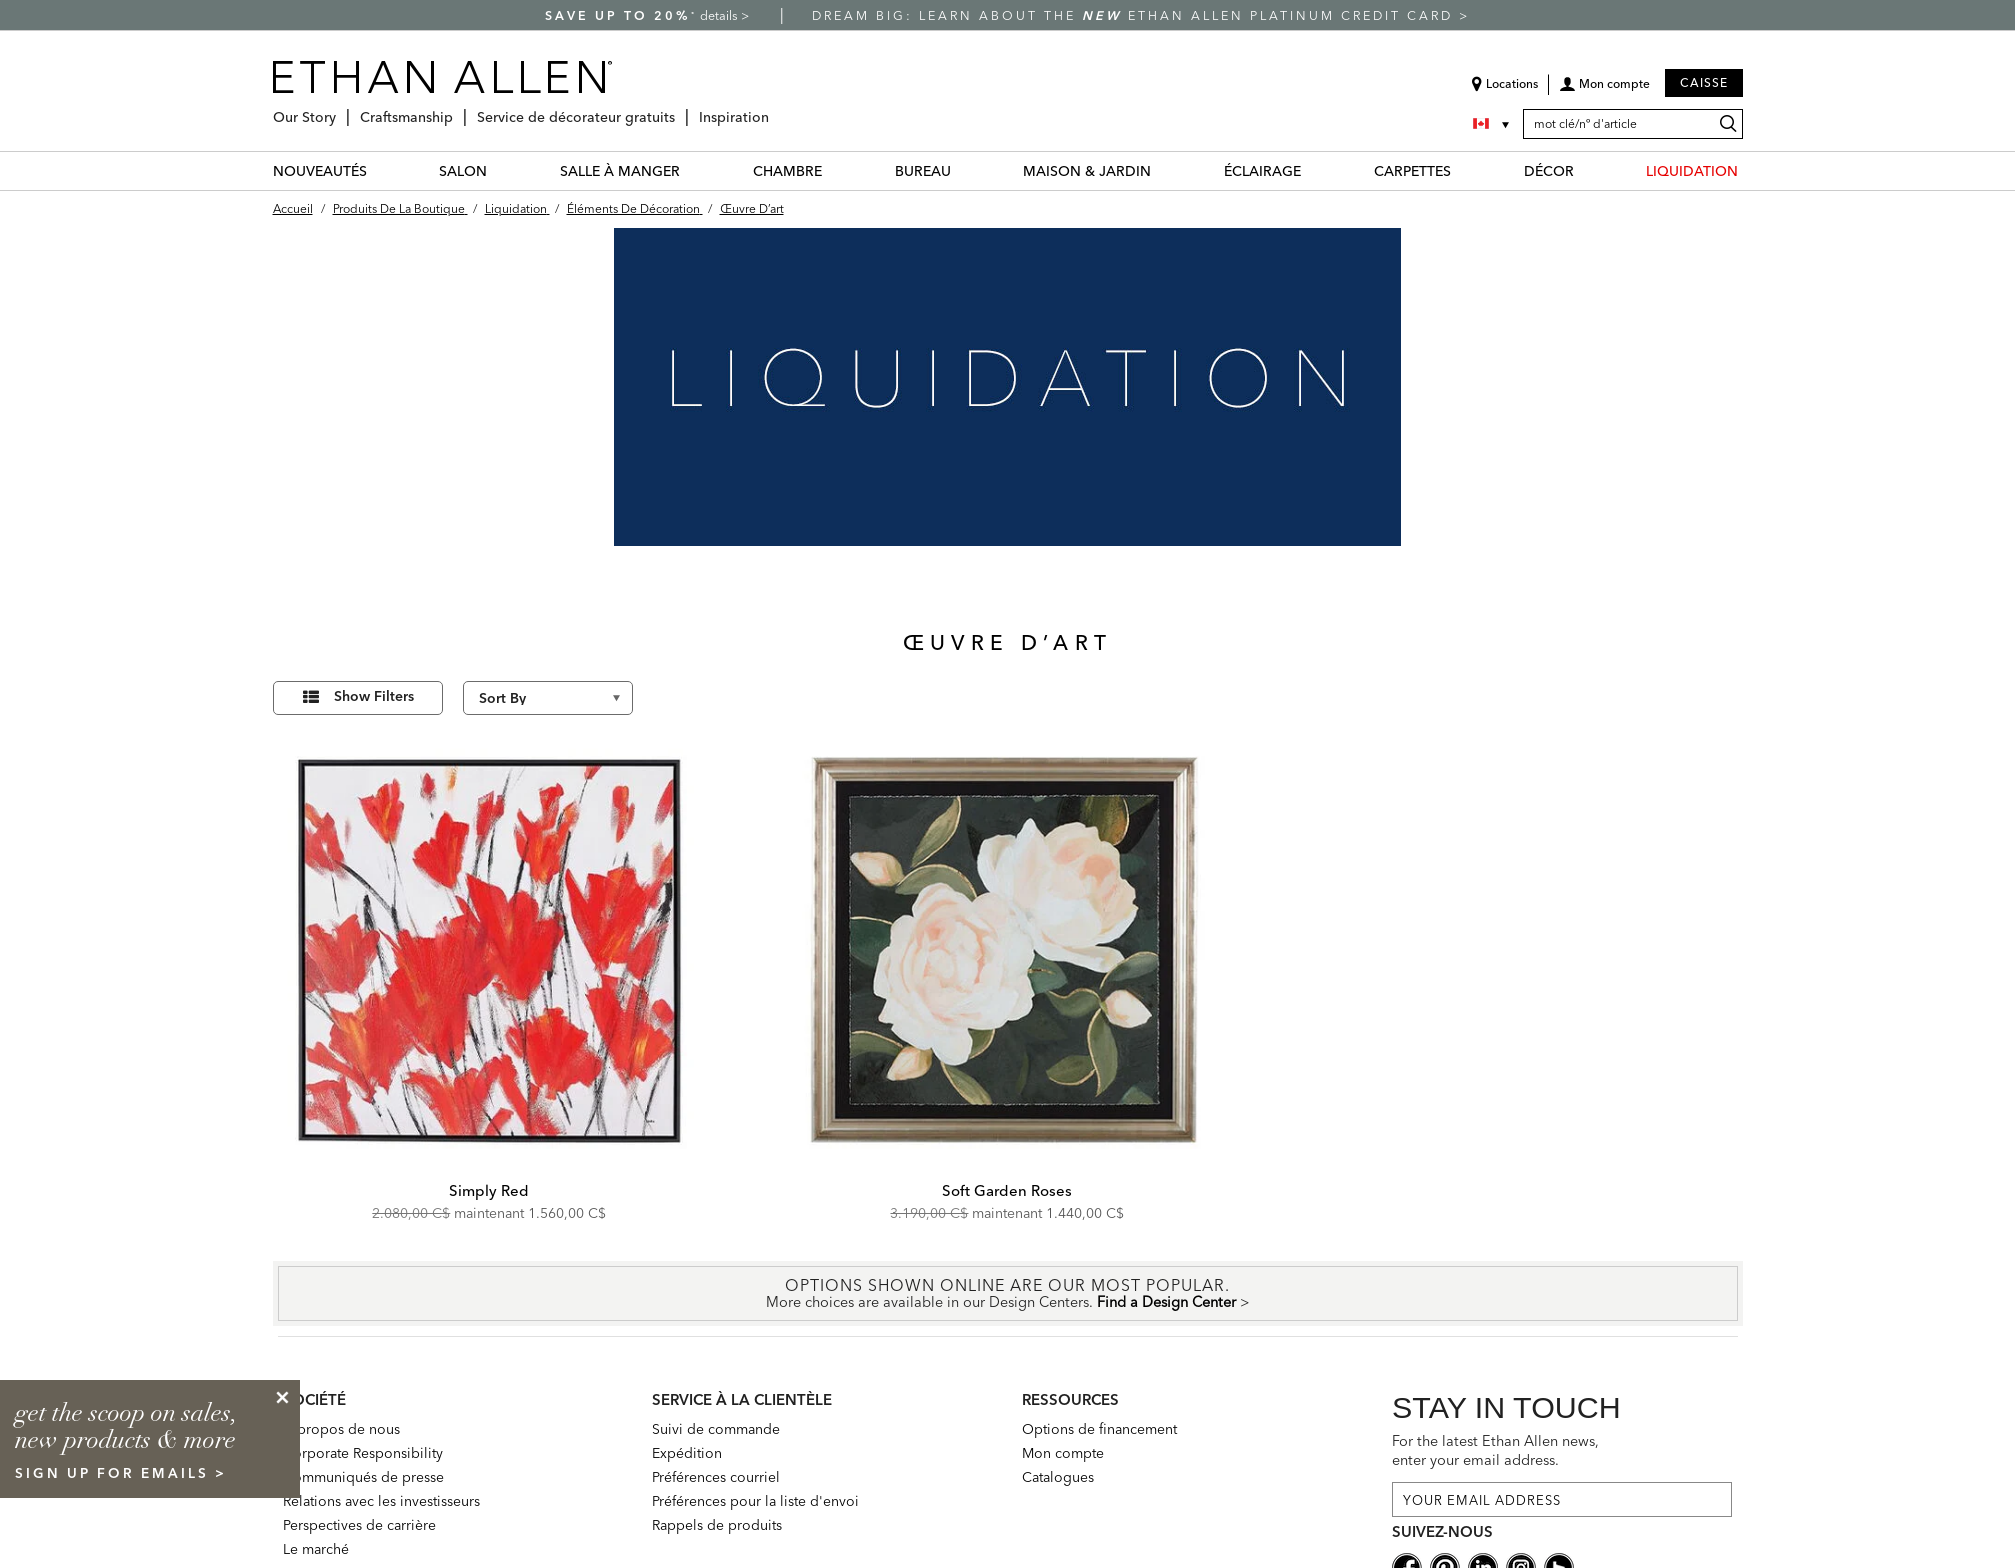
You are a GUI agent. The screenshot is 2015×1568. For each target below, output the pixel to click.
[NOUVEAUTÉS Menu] (379, 170)
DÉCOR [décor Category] (1549, 171)
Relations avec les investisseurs (381, 1501)
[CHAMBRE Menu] (834, 170)
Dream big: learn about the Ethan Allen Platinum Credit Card (1135, 15)
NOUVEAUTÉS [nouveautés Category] (320, 171)
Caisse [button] (1704, 82)
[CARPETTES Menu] (1463, 170)
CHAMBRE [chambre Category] (787, 171)
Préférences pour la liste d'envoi (755, 1501)
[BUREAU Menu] (963, 170)
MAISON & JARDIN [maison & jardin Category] (1087, 171)
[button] (1604, 91)
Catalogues (1058, 1477)
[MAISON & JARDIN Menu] (1163, 170)
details (720, 15)
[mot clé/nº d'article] (1633, 124)
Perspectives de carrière (359, 1525)
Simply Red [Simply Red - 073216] (489, 1190)
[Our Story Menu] (342, 109)
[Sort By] (548, 698)
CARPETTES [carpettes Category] (1412, 171)
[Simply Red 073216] (490, 951)
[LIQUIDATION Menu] (1750, 170)
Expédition (687, 1453)
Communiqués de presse (363, 1477)
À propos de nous (341, 1429)
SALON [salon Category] (463, 171)
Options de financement (1099, 1429)
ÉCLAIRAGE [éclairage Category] (1262, 171)
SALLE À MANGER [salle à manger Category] (620, 171)
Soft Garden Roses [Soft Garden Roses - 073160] (1007, 1190)
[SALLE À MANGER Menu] (692, 170)
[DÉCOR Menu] (1586, 170)
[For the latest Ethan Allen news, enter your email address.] (1562, 1499)
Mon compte (1063, 1453)
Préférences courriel (716, 1477)
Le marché (316, 1549)
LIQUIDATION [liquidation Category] (1692, 171)
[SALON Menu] (499, 170)
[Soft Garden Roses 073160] (1008, 951)
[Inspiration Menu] (775, 109)
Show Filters (374, 696)
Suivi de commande (716, 1429)
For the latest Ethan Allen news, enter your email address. (1495, 1450)
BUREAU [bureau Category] (923, 171)
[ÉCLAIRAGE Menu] (1313, 170)
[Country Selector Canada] (1493, 124)
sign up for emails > (121, 1473)
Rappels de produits (717, 1525)
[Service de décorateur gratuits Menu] (681, 109)
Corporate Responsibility (363, 1453)
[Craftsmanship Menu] (459, 109)
